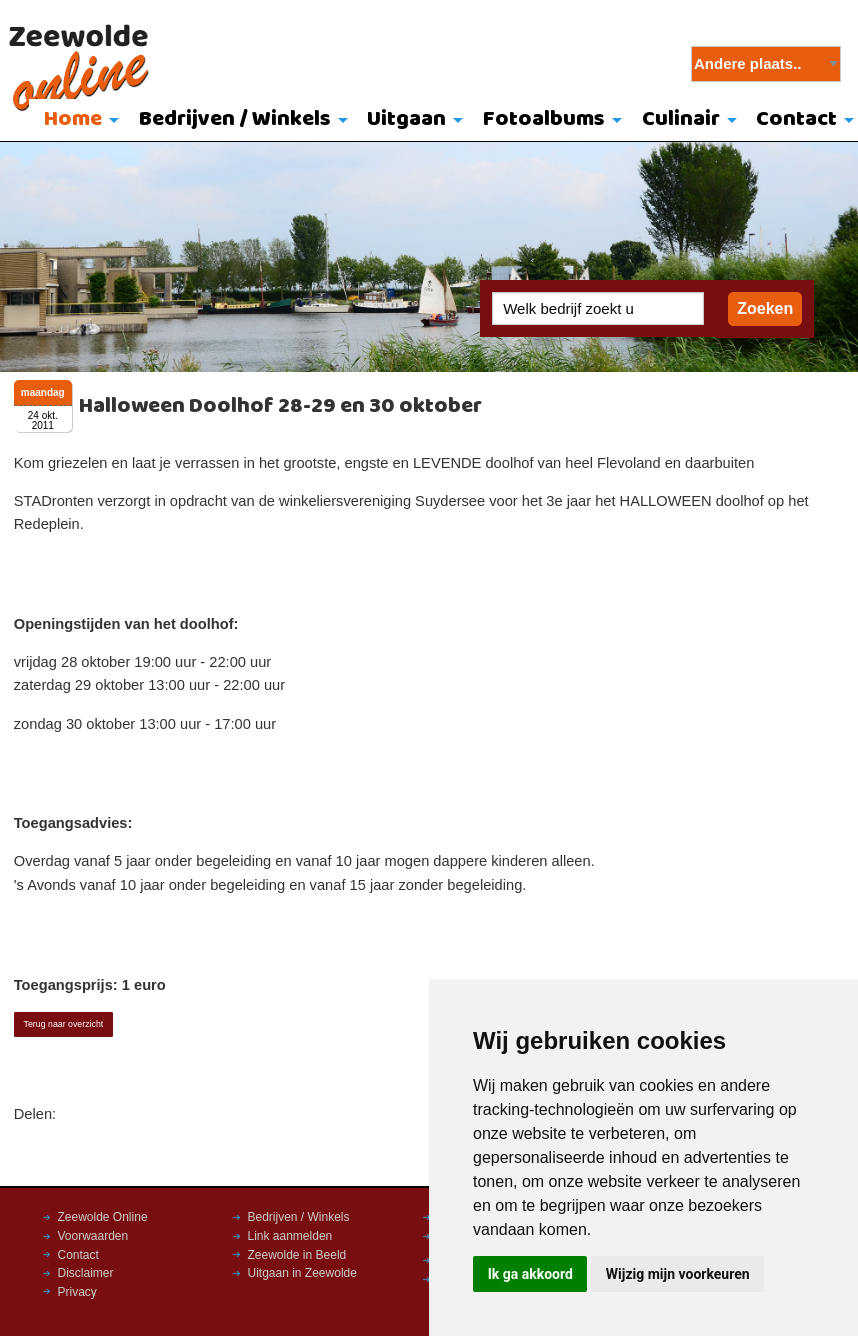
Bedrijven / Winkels (235, 119)
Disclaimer (86, 1273)
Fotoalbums (544, 119)
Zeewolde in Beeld (297, 1255)
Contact (78, 1255)
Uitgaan (406, 119)
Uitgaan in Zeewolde (302, 1273)
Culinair (681, 119)
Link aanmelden (290, 1236)
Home (73, 119)
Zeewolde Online (103, 1217)
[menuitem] (76, 121)
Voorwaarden (93, 1236)
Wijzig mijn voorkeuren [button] (678, 1274)
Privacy (77, 1292)
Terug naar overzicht (64, 1024)
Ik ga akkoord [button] (530, 1274)
